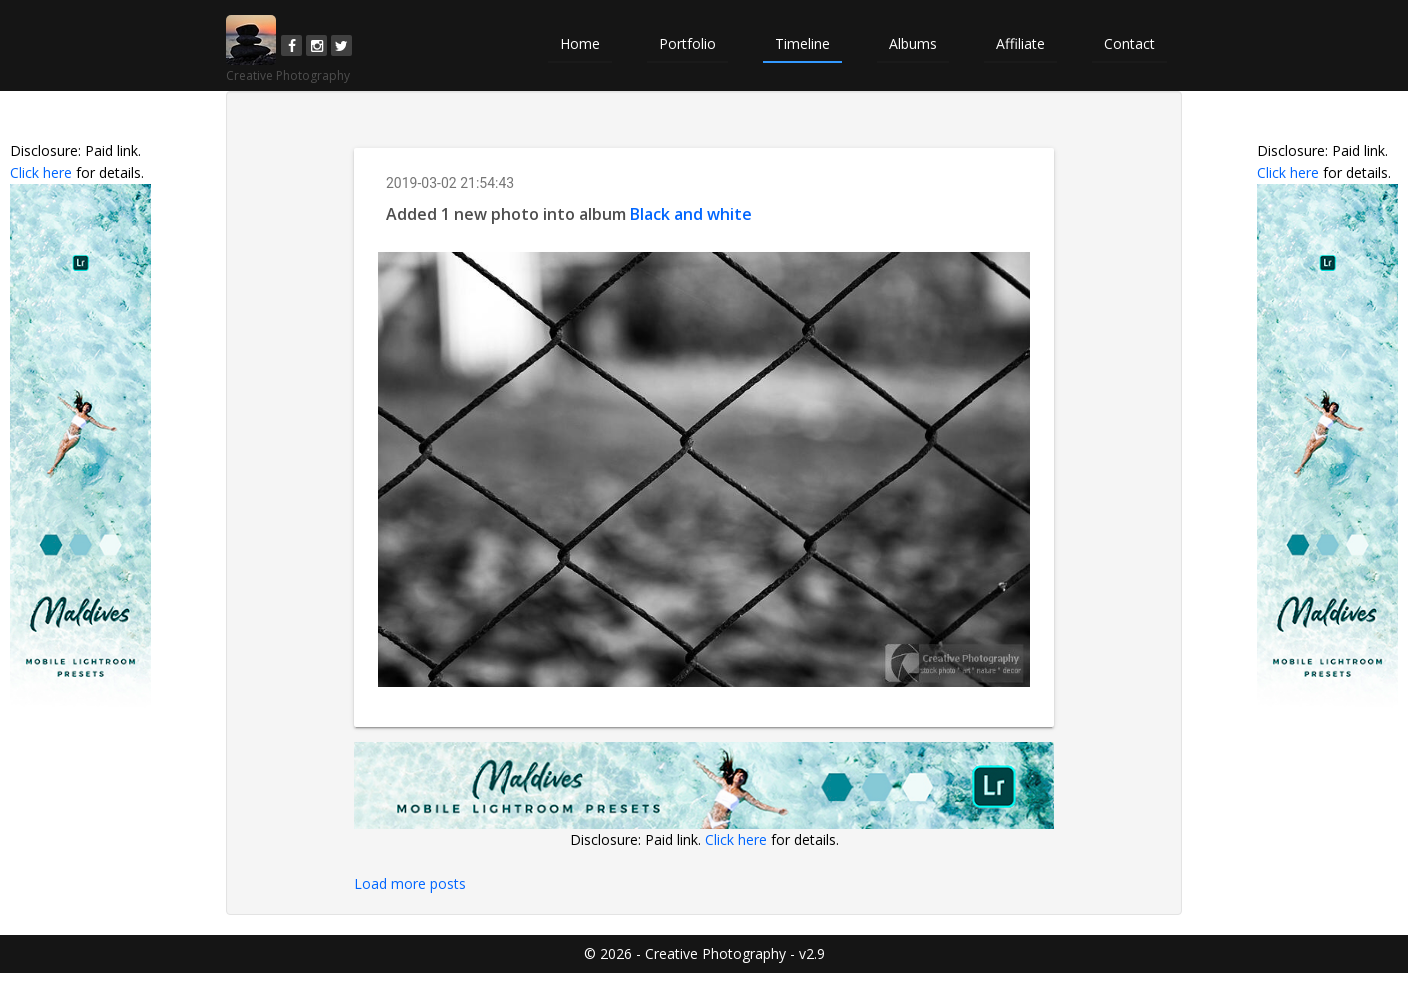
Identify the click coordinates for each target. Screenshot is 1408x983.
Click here (41, 172)
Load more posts (410, 883)
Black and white (691, 214)
